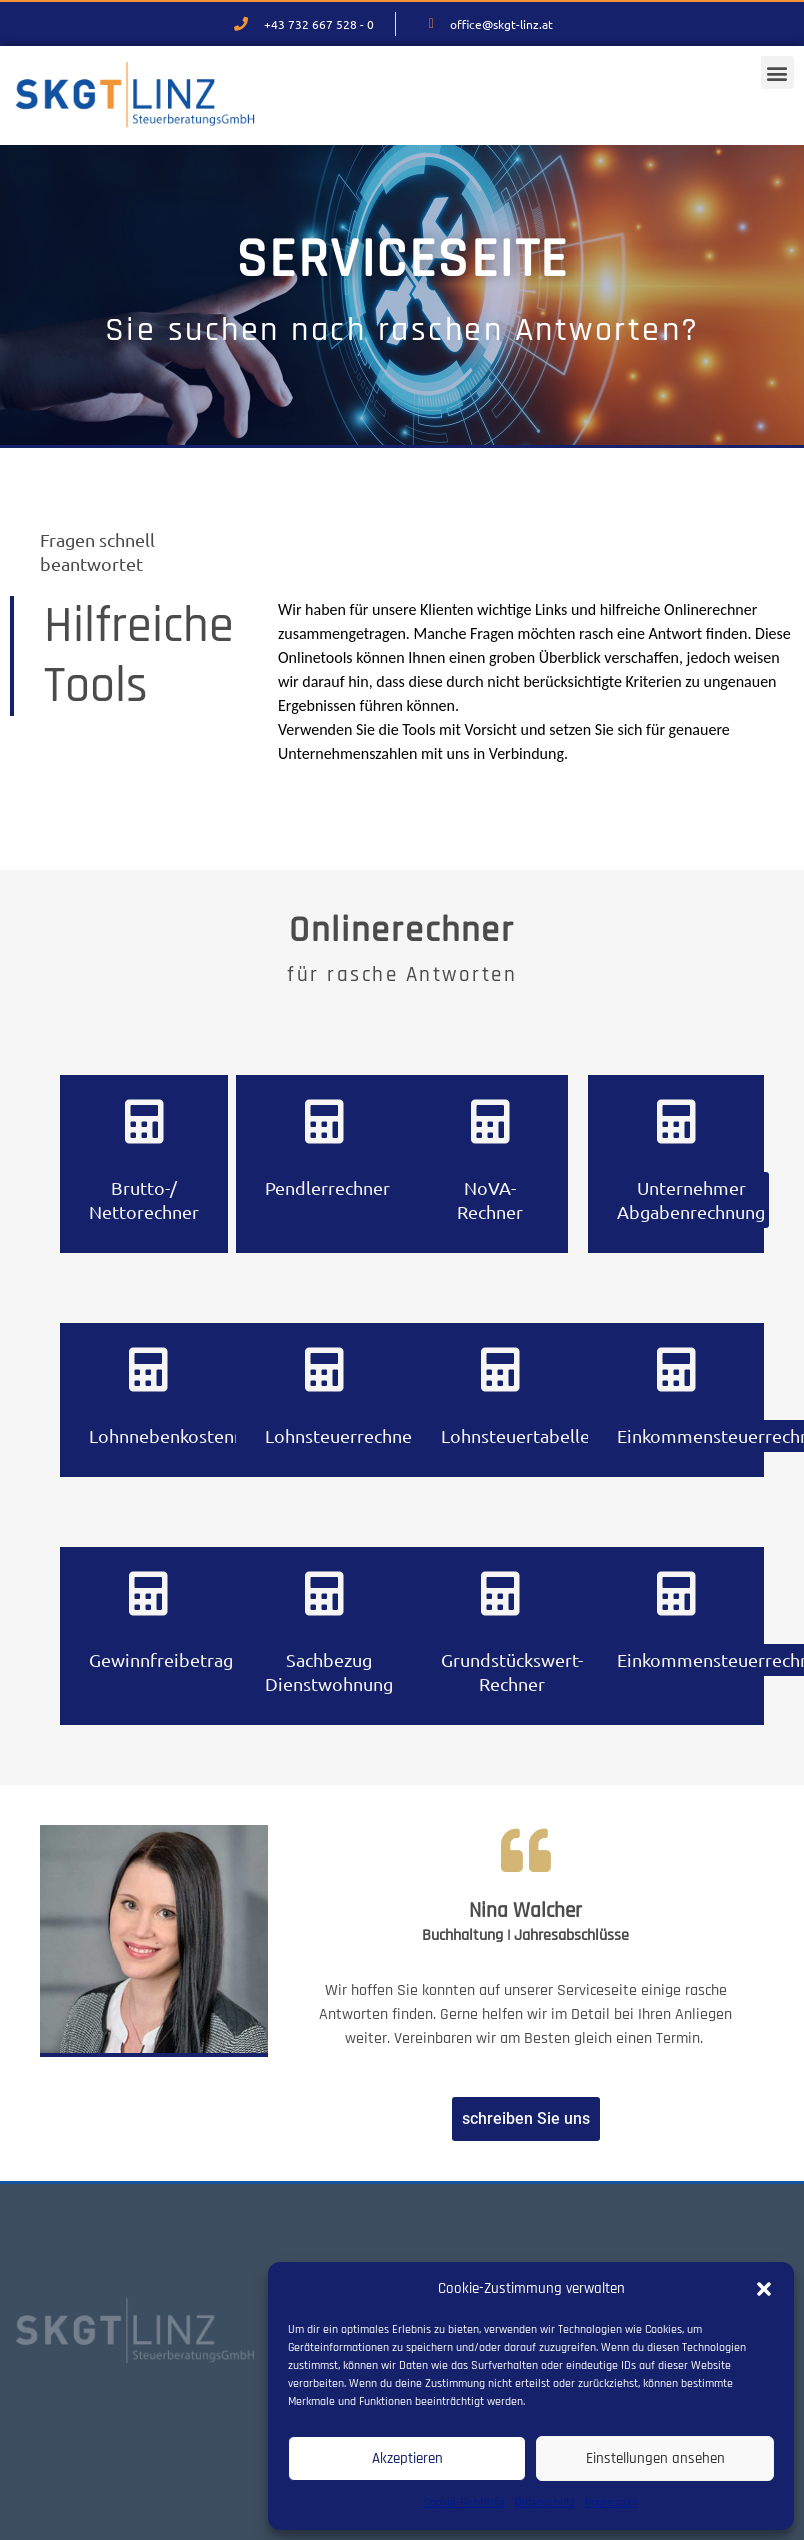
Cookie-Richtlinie (464, 2502)
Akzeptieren (407, 2458)
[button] (764, 2289)
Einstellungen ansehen (655, 2458)
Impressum (611, 2502)
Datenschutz (545, 2502)
